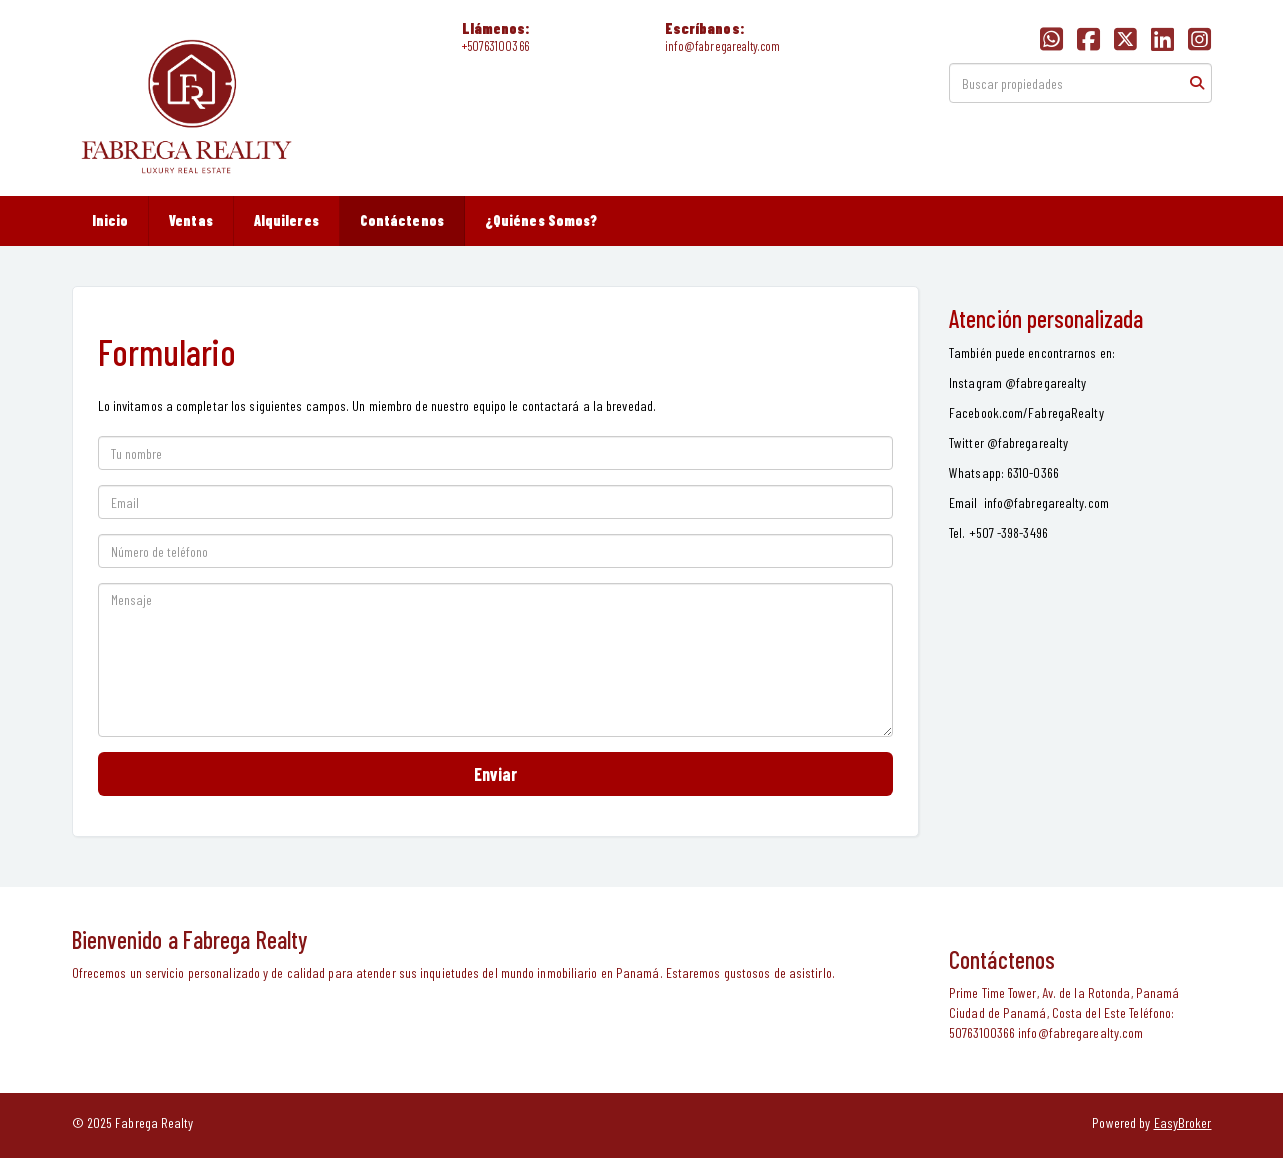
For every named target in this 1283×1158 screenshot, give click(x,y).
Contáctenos (402, 220)
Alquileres (286, 220)
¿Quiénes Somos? (541, 220)
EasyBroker (1183, 1122)
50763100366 (498, 46)
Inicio (110, 220)
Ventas (191, 220)
